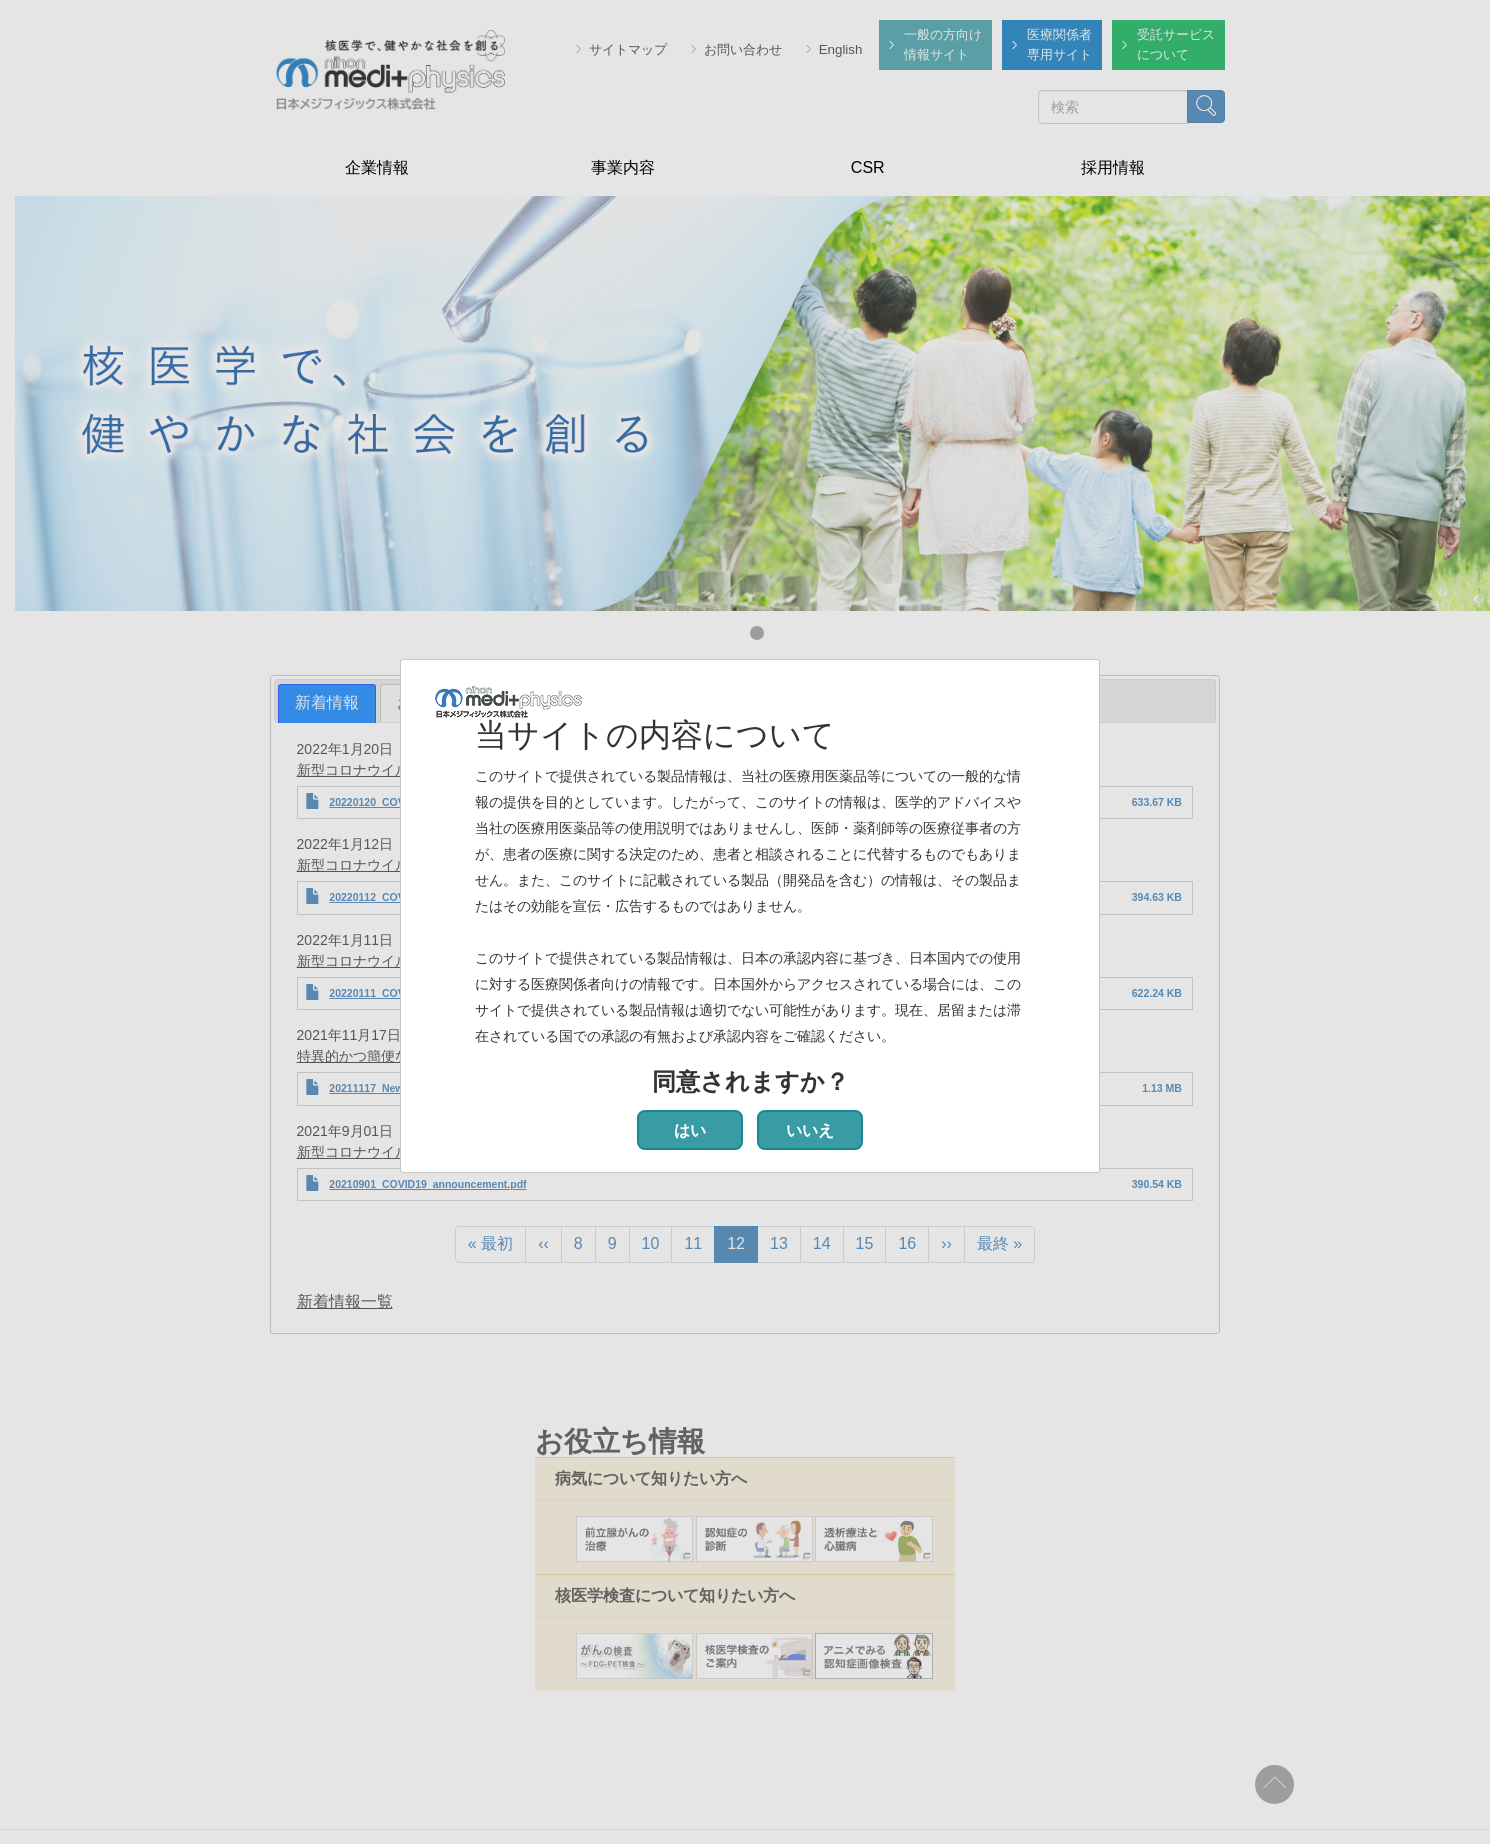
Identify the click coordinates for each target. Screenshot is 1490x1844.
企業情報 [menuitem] (377, 167)
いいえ (810, 1130)
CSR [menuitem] (868, 167)
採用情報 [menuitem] (1113, 167)
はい (690, 1130)
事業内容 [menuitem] (623, 167)
